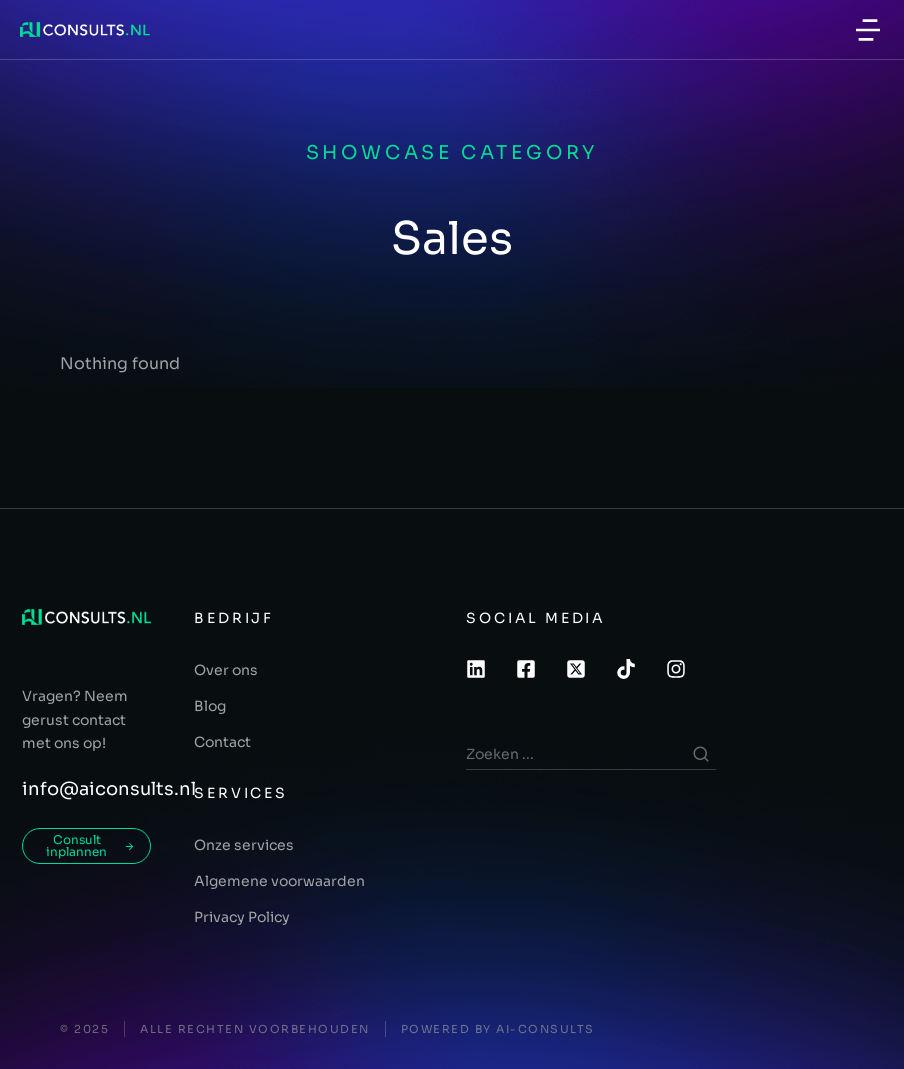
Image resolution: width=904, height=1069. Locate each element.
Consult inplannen (90, 845)
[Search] (701, 754)
